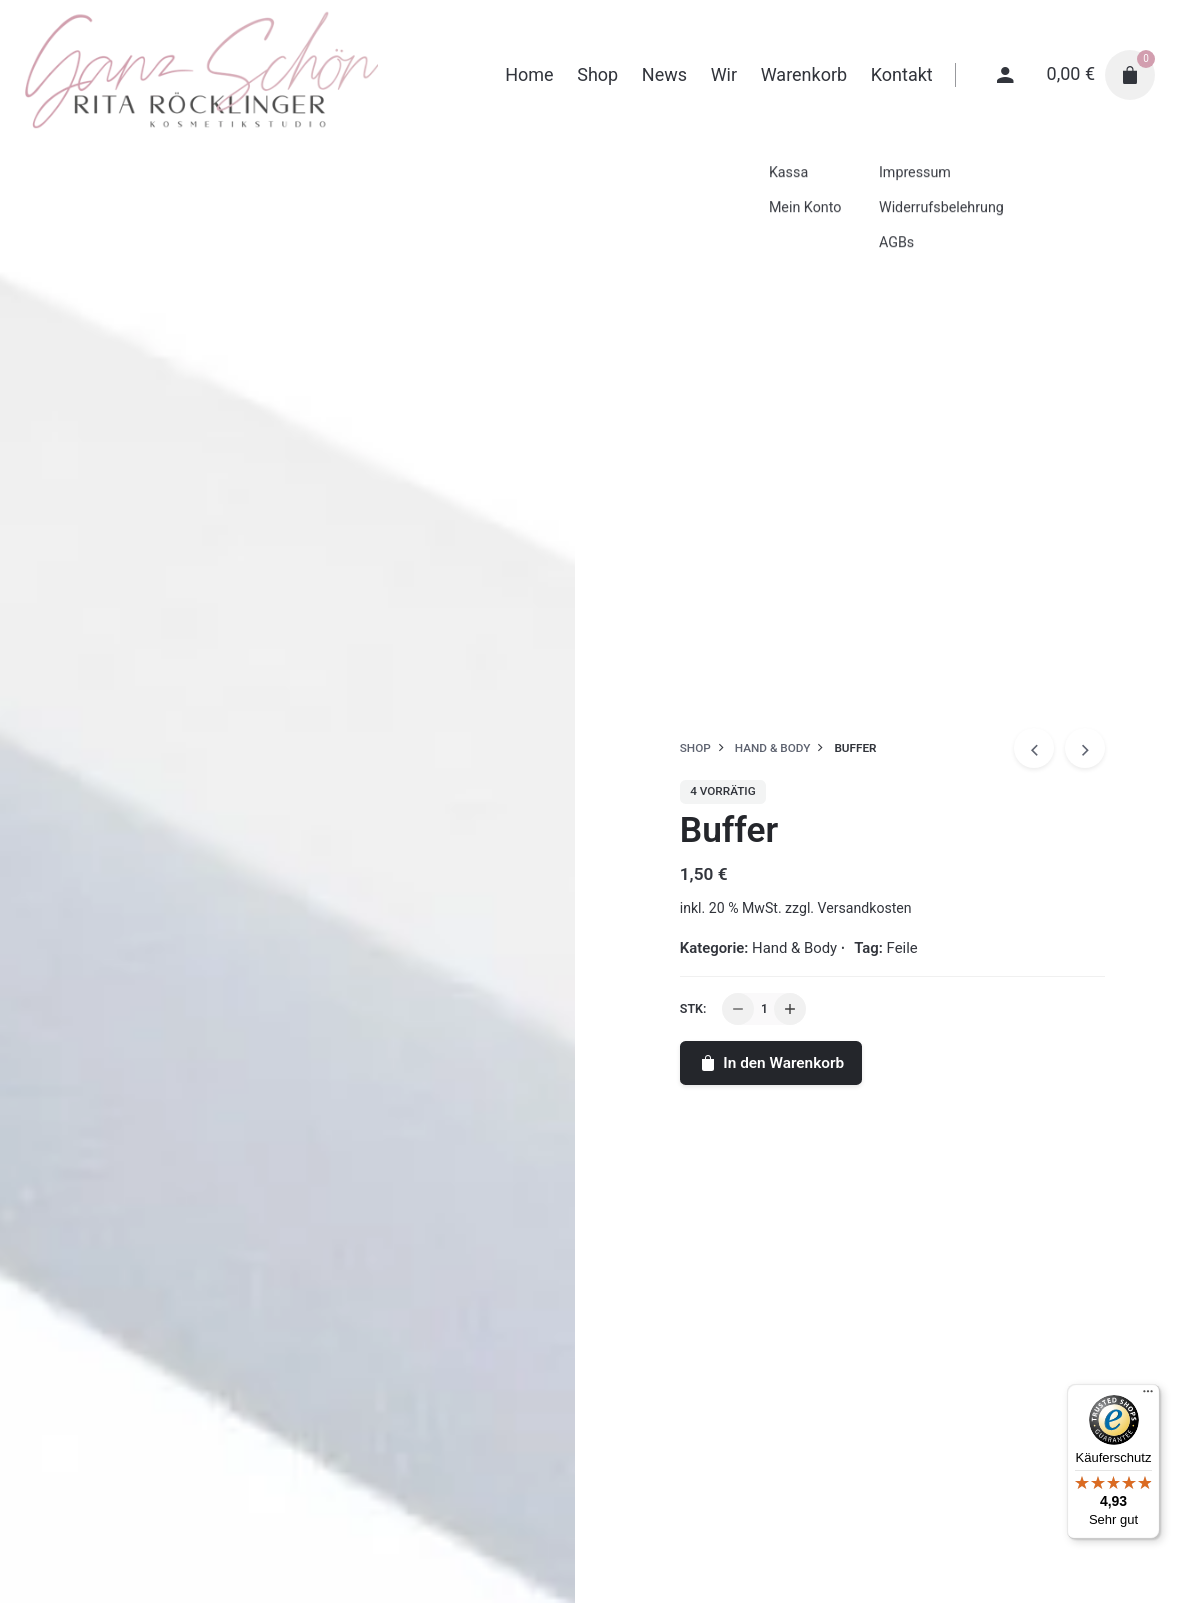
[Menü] (1148, 1396)
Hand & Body (794, 948)
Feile (902, 948)
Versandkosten (865, 908)
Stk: (693, 1008)
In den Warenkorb (771, 1063)
